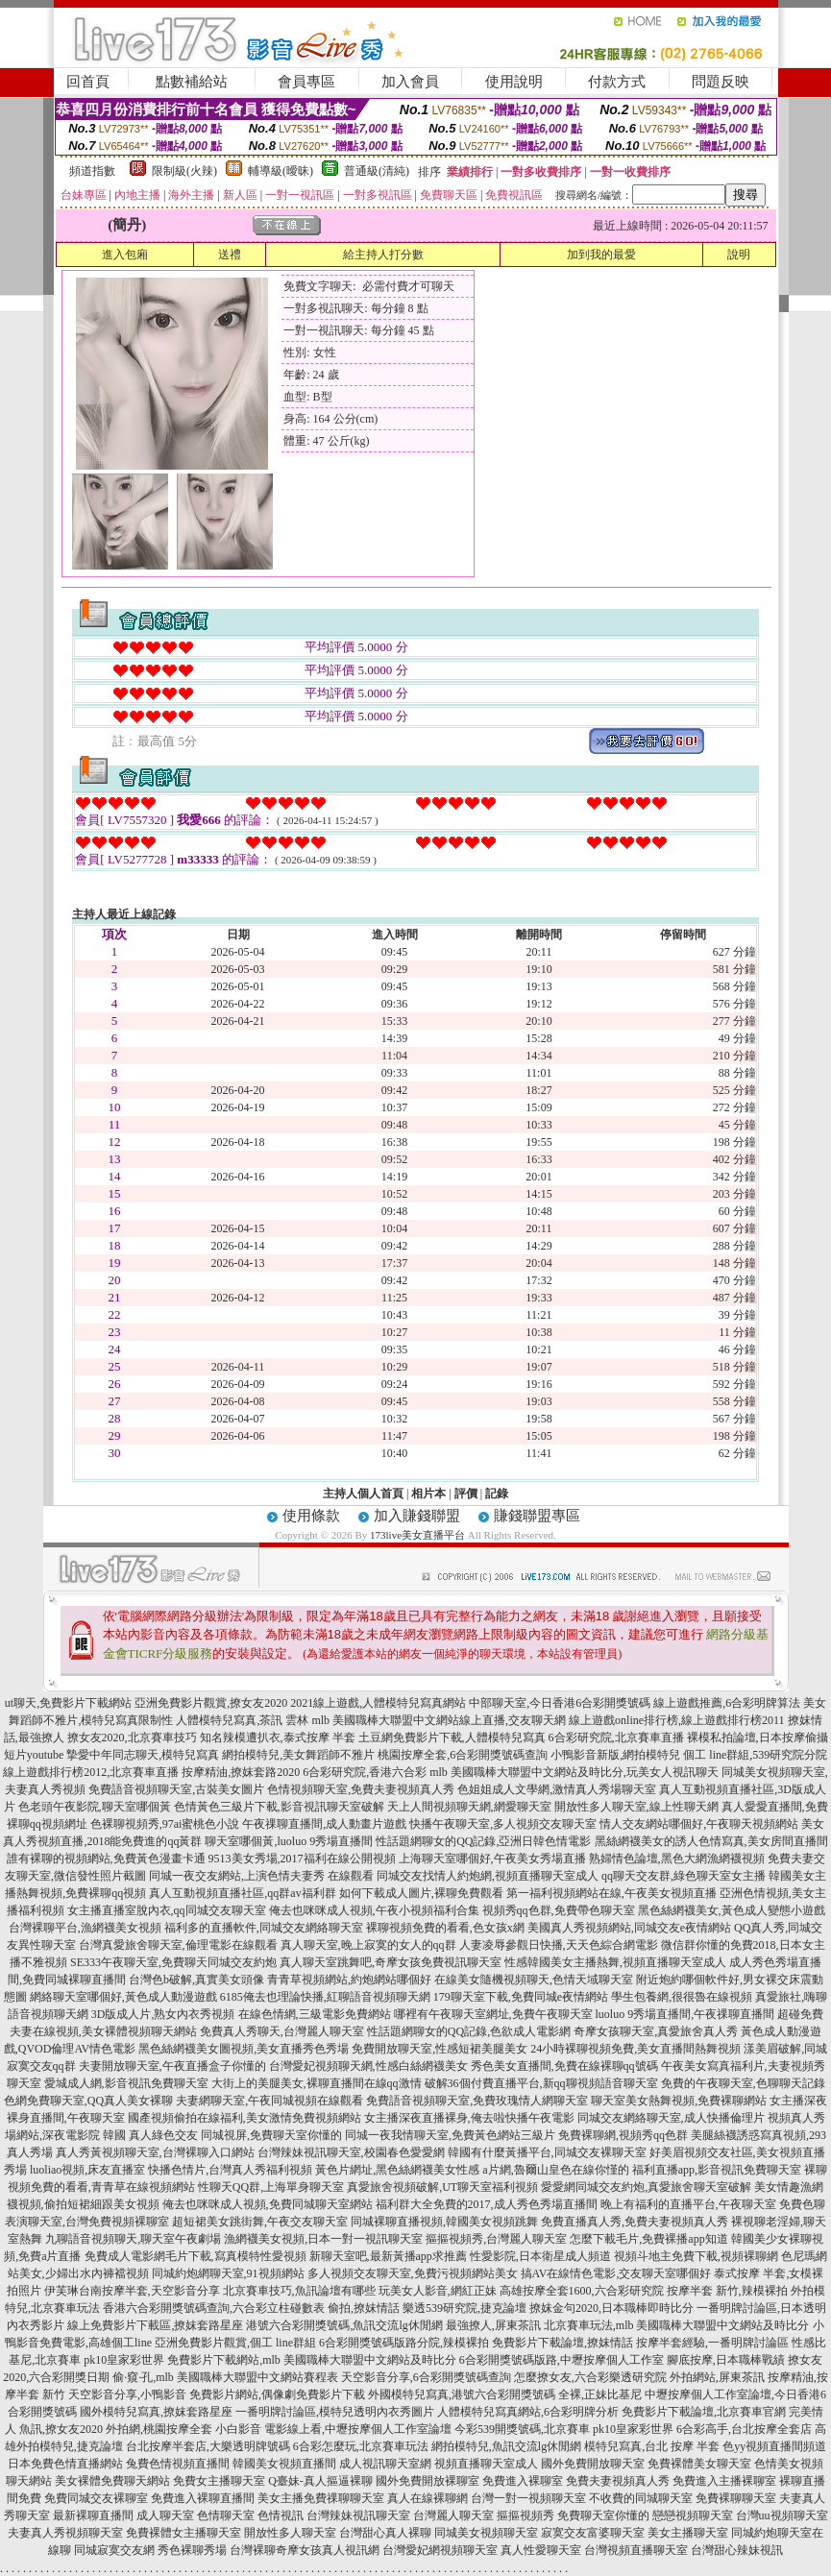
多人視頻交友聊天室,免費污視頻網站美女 (412, 2273)
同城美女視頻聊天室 (486, 2533)
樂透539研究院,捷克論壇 (464, 2308)
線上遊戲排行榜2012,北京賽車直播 (91, 1772)
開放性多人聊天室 (290, 2533)
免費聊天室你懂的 (603, 2515)
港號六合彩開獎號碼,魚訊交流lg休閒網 (344, 2325)
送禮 (229, 254)
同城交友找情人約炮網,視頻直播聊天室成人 (488, 1876)
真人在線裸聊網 (427, 2498)
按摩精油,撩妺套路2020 (241, 1772)
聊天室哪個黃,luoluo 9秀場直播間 (289, 1841)
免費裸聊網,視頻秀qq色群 (623, 2135)
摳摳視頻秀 (525, 2515)
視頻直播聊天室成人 (486, 2463)
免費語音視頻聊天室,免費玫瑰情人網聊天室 (477, 2100)
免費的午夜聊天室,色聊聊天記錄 (743, 2083)
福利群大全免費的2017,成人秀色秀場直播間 (487, 2204)
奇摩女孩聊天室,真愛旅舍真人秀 (656, 2031)
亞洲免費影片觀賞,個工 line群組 (235, 2342)
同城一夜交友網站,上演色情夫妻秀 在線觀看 (261, 1876)
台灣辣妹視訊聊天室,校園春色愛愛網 (351, 2152)
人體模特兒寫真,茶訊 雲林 (242, 1720)
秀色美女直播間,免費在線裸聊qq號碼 (564, 2066)
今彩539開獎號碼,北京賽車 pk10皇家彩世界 (563, 2429)
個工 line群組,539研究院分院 (755, 1755)
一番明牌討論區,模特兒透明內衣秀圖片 (334, 2411)
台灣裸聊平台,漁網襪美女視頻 (85, 1927)
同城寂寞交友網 (114, 2550)
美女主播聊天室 (688, 2533)
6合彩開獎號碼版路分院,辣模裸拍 (404, 2342)
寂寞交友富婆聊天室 (593, 2533)
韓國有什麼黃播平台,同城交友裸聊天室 (547, 2152)
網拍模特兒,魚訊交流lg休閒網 (506, 2446)
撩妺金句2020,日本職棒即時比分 (611, 2308)
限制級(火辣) (184, 171)
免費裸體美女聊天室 (699, 2463)
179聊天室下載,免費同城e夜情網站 (520, 1997)
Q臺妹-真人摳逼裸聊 (320, 2481)
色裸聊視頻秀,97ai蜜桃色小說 (165, 1824)
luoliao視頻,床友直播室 (87, 2169)
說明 (738, 254)
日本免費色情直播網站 (65, 2463)
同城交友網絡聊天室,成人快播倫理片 (671, 2118)
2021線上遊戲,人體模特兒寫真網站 (378, 1703)
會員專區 (306, 81)
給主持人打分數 (383, 254)
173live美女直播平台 (417, 1535)
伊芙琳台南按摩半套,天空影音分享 (132, 2290)
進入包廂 (125, 254)
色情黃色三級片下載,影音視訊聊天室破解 (279, 1806)
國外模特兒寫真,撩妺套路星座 (156, 2411)
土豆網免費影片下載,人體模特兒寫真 (452, 1737)
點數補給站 (192, 81)
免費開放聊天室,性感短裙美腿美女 (439, 2048)
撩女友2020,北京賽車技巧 (132, 1737)
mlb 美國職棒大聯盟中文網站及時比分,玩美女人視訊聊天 (574, 1772)
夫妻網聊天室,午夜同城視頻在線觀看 (269, 2100)
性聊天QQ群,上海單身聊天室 (271, 2187)
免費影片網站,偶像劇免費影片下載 (277, 2394)
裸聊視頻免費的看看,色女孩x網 (445, 1927)
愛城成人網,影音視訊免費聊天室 (126, 2083)
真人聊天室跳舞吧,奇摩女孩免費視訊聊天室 (390, 1962)
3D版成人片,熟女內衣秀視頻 (163, 2014)
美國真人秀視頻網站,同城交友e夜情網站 (629, 1927)
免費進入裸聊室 (522, 2481)
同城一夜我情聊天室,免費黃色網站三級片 (450, 2135)
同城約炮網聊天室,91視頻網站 (228, 2273)
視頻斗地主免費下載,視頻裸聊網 (696, 2256)
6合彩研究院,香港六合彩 (365, 1772)
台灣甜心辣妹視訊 (737, 2550)
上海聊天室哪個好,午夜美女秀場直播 (492, 1858)
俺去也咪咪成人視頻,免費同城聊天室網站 (267, 2204)
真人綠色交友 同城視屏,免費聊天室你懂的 (235, 2135)
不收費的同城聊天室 (641, 2498)
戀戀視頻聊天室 (692, 2515)
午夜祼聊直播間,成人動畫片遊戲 (324, 1824)
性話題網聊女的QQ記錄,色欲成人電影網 (469, 2031)
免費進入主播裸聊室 (724, 2481)
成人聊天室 (165, 2515)
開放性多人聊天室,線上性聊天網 (636, 1806)
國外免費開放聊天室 (593, 2463)
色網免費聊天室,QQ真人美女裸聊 (88, 2100)
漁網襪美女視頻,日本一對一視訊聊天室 (323, 2239)
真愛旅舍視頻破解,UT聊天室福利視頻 (442, 2187)
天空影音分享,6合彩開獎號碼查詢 (426, 2377)
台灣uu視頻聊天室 (782, 2515)
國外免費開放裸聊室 (427, 2481)
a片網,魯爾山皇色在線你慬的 (555, 2169)
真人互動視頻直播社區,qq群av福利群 (242, 1893)
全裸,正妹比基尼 (600, 2394)
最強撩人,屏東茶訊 (493, 2325)
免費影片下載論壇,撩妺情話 (562, 2342)
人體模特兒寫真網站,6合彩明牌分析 (528, 2411)
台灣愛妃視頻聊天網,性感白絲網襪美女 (368, 2066)
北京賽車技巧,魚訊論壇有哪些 (299, 2290)
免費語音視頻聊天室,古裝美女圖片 (176, 1789)
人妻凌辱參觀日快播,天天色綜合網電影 (558, 1945)
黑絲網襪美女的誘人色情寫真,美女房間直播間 (711, 1841)
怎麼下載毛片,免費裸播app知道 (648, 2239)
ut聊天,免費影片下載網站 (68, 1703)
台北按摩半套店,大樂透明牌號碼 (208, 2446)
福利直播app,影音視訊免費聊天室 (716, 2169)
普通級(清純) (376, 171)
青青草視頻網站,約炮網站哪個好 (349, 1979)
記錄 (496, 1493)
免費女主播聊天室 (219, 2481)
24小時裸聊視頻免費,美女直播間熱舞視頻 (635, 2048)
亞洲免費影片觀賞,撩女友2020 (210, 1703)
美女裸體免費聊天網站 (112, 2481)
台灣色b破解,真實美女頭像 (196, 1979)
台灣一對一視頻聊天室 (528, 2498)
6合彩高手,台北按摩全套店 (744, 2429)
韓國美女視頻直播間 (284, 2463)
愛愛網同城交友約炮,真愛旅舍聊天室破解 (646, 2187)
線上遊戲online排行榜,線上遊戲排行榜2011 (677, 1720)
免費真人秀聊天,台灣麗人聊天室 (282, 2031)
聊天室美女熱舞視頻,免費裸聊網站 (679, 2100)
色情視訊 (280, 2515)
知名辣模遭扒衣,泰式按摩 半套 (277, 1737)
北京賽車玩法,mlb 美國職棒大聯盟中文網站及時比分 (677, 2325)
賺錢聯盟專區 (537, 1515)
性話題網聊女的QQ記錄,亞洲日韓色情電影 (483, 1841)
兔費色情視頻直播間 (178, 2463)
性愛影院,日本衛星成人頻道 (540, 2256)
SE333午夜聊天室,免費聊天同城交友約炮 (173, 1962)
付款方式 (617, 81)
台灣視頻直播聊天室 (636, 2550)
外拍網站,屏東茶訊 (717, 2377)
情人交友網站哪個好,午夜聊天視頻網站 (698, 1824)
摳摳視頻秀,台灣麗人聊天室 (496, 2239)
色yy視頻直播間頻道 (774, 2446)
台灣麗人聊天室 (453, 2515)
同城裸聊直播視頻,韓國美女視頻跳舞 (444, 2221)
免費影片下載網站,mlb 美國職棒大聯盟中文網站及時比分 (311, 2360)
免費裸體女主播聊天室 (183, 2533)
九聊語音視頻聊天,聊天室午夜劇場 (133, 2239)
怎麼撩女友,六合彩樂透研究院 (590, 2377)
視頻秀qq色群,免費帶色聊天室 (558, 1910)
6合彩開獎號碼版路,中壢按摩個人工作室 (561, 2360)
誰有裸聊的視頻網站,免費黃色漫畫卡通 (106, 1858)
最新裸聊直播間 (93, 2515)
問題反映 (720, 81)
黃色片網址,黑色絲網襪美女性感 (397, 2169)
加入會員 (410, 81)
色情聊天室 (226, 2515)
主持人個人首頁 (363, 1493)
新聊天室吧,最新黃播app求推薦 (388, 2256)
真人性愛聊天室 (541, 2550)
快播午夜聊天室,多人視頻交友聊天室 (503, 1824)
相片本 (428, 1493)
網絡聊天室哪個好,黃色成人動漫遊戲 (123, 1997)
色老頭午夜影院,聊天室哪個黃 (94, 1806)
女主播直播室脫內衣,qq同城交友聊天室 (166, 1910)
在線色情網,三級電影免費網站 (314, 2014)
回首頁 (88, 81)
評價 (465, 1493)
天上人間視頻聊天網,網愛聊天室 (469, 1806)
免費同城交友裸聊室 (96, 2498)
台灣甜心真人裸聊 (385, 2533)
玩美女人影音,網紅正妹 (438, 2290)
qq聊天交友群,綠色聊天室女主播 (683, 1876)
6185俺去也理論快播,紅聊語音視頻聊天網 (325, 1997)
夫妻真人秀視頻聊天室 (65, 2533)
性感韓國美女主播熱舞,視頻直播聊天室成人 (615, 1962)
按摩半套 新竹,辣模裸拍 (727, 2290)
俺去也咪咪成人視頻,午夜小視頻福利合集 (374, 1910)
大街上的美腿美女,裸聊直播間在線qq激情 (316, 2083)
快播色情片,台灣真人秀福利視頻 (230, 2169)
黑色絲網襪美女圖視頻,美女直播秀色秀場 (243, 2048)
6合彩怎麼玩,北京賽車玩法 (360, 2446)
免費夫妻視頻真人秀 (618, 2481)
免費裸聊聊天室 (736, 2498)
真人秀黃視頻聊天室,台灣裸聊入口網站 (155, 2152)
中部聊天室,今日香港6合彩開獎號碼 (559, 1703)
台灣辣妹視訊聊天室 (358, 2515)
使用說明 (514, 81)
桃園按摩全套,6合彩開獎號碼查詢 (463, 1755)
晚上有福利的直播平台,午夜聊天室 (688, 2204)
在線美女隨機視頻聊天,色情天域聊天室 (533, 1979)
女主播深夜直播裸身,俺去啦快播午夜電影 (469, 2118)
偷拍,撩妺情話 (364, 2308)
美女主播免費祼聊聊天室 (320, 2498)
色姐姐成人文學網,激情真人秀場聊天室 (556, 1789)
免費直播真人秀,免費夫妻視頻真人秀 (634, 2221)
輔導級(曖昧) (280, 171)
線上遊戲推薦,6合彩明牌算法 (726, 1703)
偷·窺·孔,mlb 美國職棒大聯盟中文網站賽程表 (225, 2377)
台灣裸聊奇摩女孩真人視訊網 (304, 2550)
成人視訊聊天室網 (385, 2463)
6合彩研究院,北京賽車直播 (616, 1737)
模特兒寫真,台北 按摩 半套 (652, 2446)
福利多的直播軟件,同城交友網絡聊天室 (263, 1927)
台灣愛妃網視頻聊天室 (440, 2550)
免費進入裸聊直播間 (203, 2498)
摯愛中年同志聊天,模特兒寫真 (142, 1755)
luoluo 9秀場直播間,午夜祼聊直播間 (685, 2014)
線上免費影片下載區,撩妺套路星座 (155, 2325)
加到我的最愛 (601, 254)
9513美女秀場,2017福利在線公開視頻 (302, 1858)
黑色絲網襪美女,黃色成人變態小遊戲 (731, 1910)
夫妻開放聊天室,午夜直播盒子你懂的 (172, 2066)
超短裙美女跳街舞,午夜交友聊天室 (260, 2221)
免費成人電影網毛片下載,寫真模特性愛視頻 (195, 2256)
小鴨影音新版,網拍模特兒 (615, 1755)
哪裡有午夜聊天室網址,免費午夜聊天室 (493, 2014)
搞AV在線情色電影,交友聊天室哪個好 (616, 2273)
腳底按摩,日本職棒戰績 (726, 2360)
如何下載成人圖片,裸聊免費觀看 (421, 1893)
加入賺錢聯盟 (417, 1515)
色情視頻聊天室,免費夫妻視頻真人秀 (360, 1789)
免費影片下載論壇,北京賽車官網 (704, 2411)
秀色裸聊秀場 (192, 2550)
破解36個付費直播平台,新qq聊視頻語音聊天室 (541, 2083)
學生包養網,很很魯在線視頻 (681, 1997)
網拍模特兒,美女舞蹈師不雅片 (298, 1755)
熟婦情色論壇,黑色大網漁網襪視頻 (677, 1858)
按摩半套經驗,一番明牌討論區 (712, 2342)
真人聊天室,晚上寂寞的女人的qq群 (368, 1945)
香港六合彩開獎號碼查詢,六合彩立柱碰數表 (214, 2308)
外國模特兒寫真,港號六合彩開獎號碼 (461, 2394)
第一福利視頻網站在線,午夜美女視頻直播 (611, 1893)
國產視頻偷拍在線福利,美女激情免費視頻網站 (244, 2118)
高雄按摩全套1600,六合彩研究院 (582, 2290)
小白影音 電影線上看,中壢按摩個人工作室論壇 (333, 2429)
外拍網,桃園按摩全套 (159, 2429)
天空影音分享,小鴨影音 (127, 2394)
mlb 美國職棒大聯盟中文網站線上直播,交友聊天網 (438, 1720)
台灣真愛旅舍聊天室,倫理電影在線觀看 (178, 1945)
